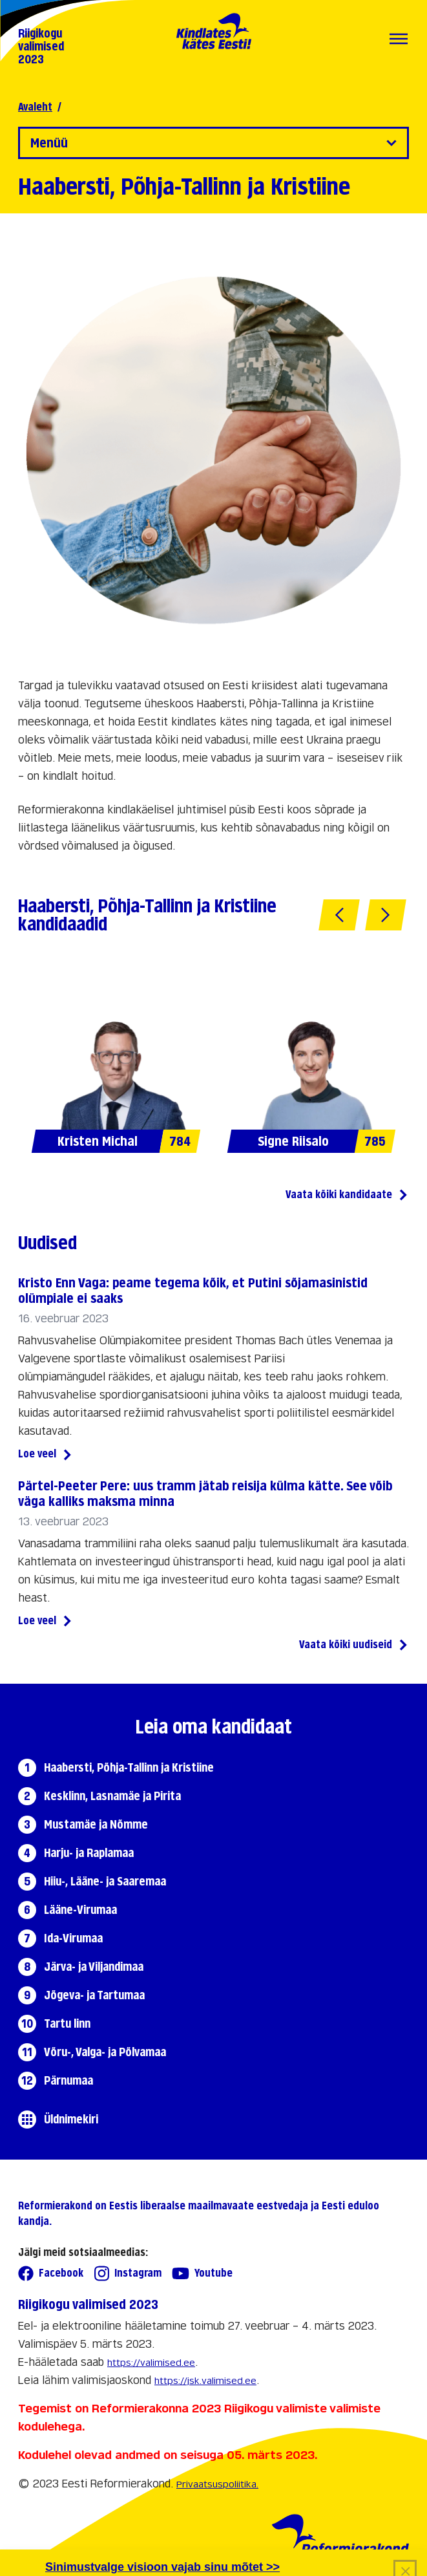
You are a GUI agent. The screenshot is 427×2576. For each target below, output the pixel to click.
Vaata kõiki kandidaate (347, 1195)
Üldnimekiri (71, 2119)
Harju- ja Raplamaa (89, 1853)
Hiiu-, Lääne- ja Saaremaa (105, 1881)
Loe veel (45, 1455)
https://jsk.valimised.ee (205, 2380)
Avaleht (35, 107)
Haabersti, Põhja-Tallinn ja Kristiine (129, 1767)
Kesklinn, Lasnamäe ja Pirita (112, 1796)
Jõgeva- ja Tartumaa (94, 1995)
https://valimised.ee (151, 2362)
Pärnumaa (68, 2080)
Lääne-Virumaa (80, 1909)
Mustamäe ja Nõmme (96, 1824)
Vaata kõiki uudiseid (354, 1645)
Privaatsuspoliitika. (217, 2483)
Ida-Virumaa (73, 1938)
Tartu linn (67, 2023)
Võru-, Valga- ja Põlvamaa (105, 2052)
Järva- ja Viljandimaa (93, 1966)
